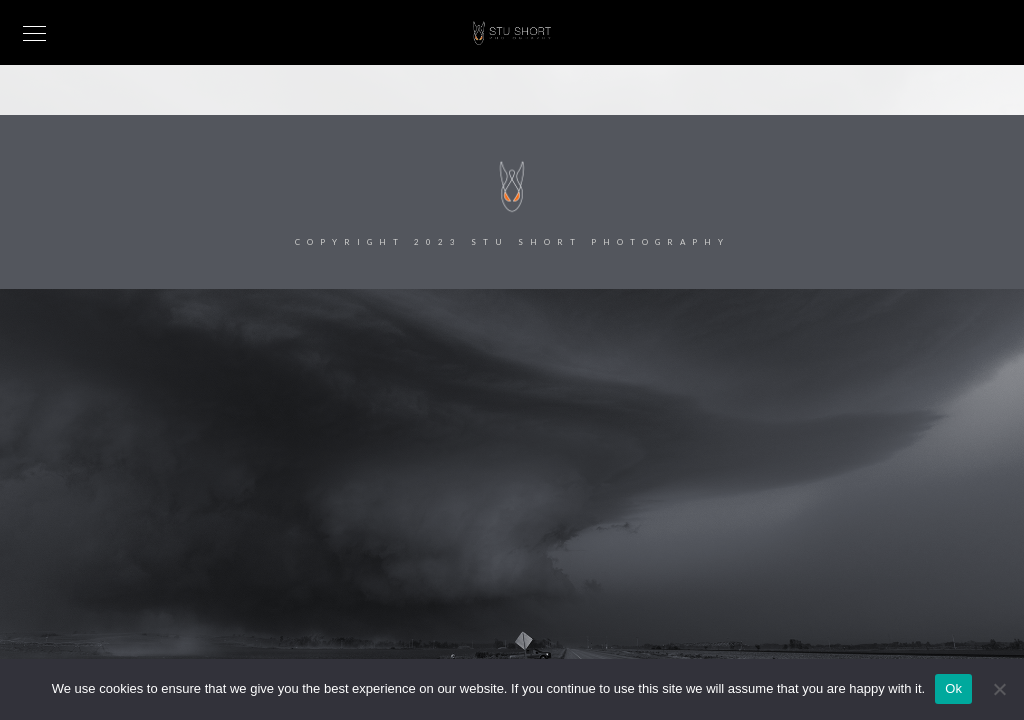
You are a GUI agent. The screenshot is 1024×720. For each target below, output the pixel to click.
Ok (953, 688)
